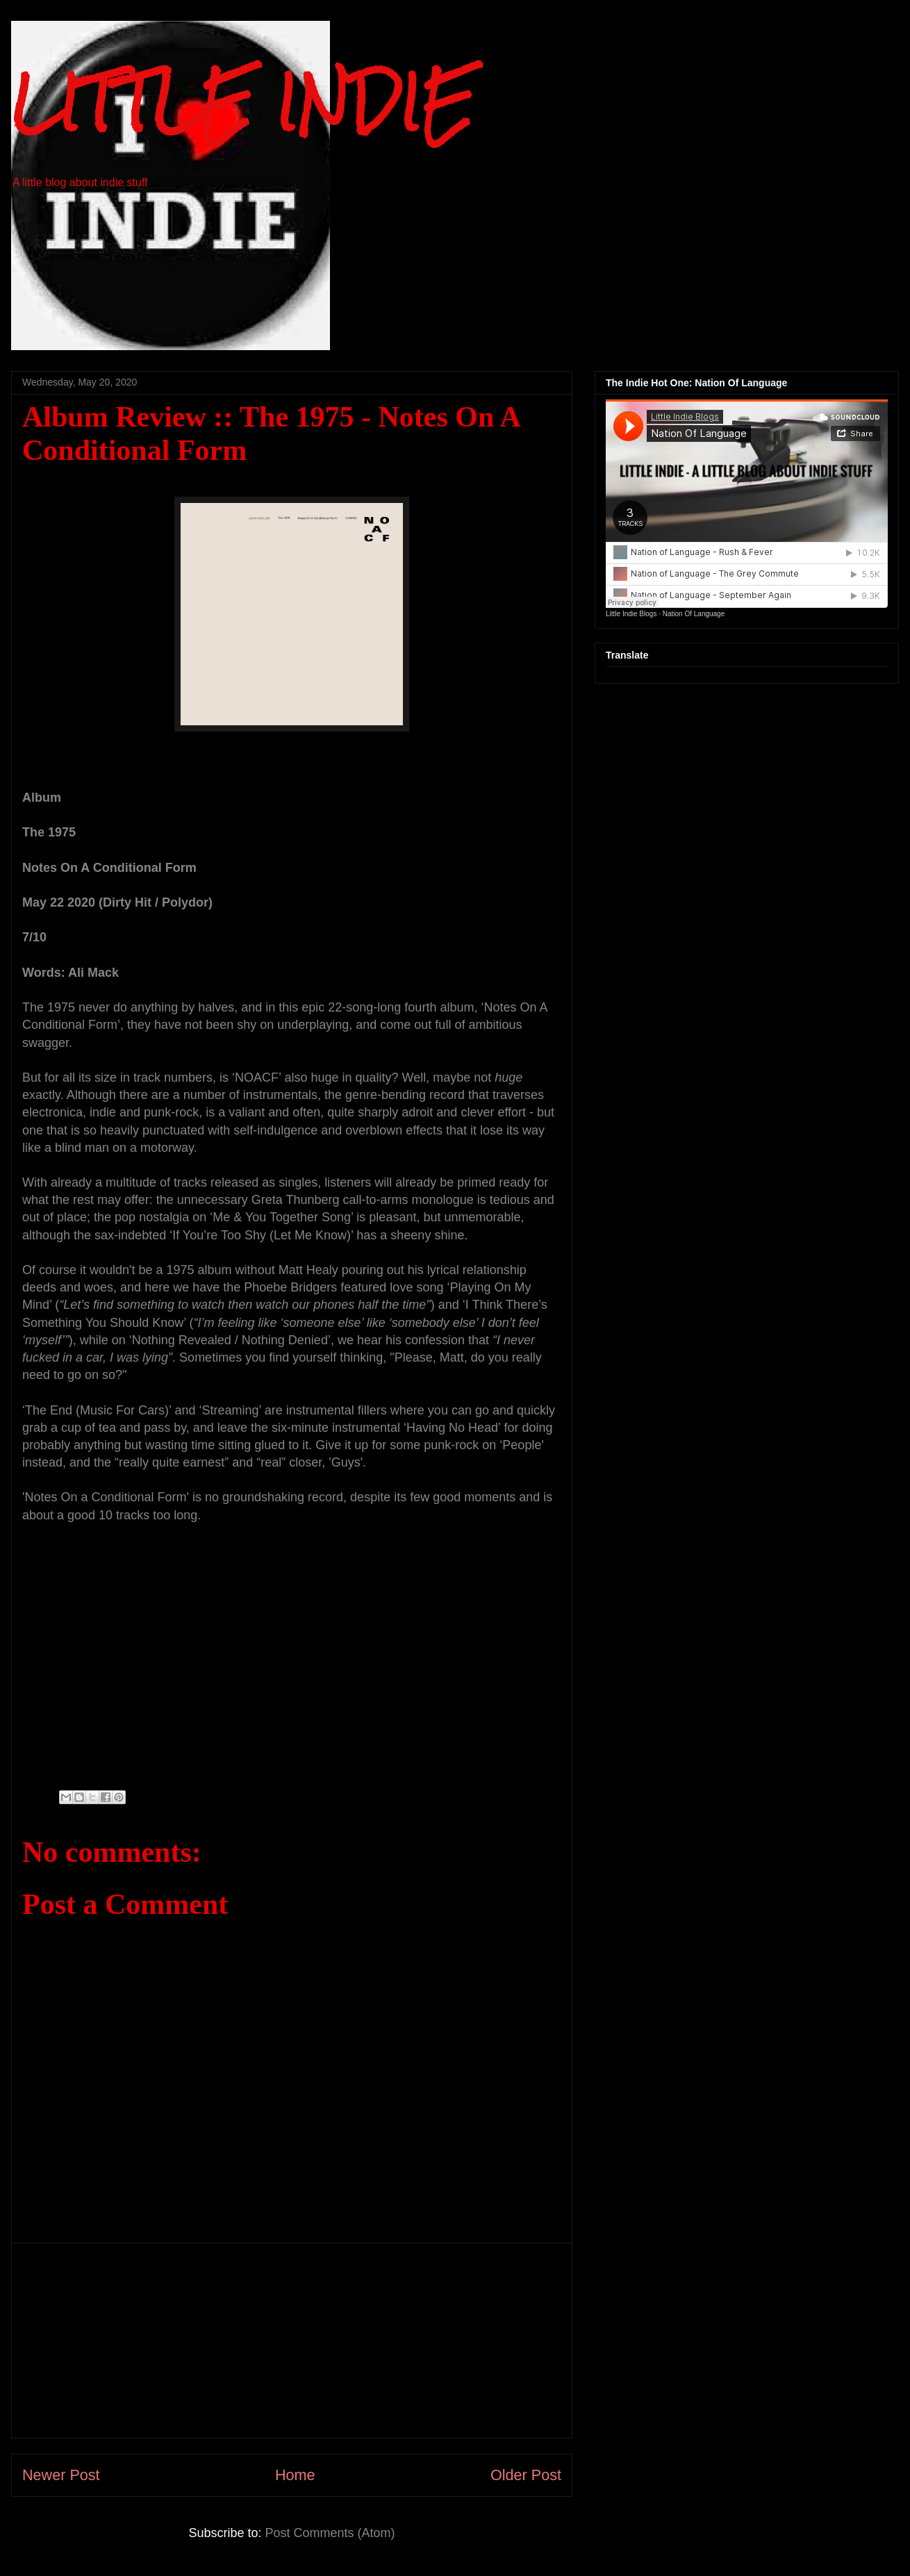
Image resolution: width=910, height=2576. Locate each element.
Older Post (525, 2475)
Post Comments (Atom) (330, 2533)
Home (295, 2475)
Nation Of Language (694, 614)
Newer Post (61, 2475)
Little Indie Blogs (631, 614)
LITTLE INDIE (242, 102)
